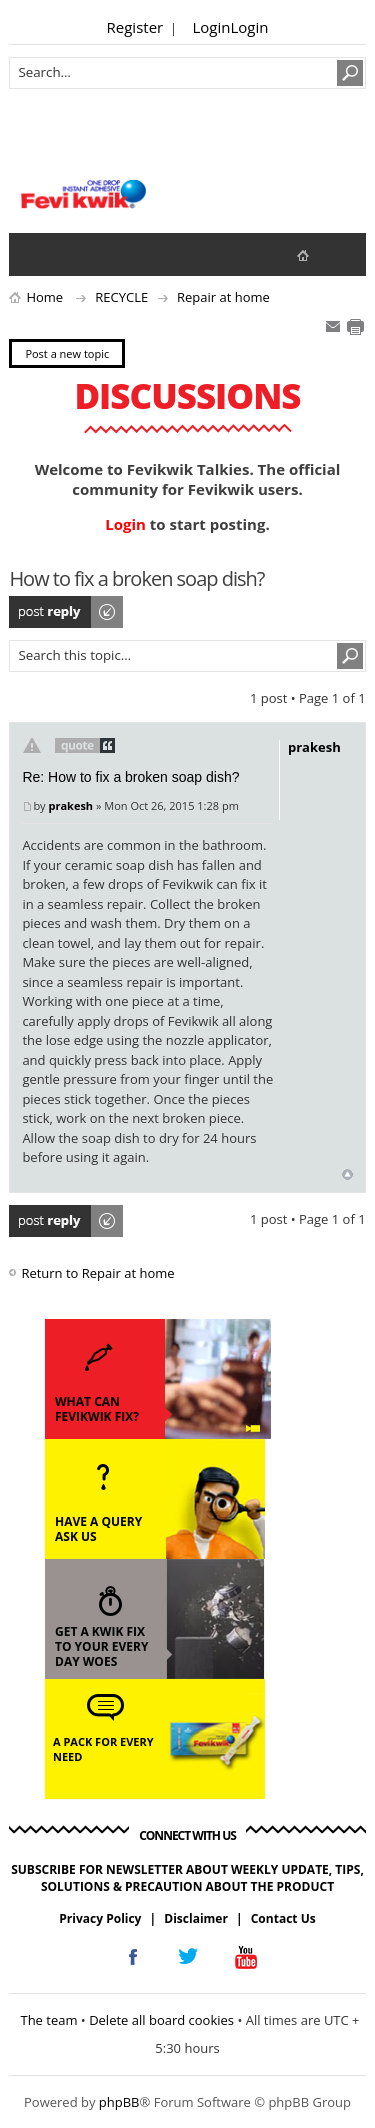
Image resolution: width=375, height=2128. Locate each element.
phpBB (119, 2102)
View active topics (75, 254)
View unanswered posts (35, 254)
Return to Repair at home (97, 1273)
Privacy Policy (100, 1918)
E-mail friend (333, 327)
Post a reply (67, 612)
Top (347, 1174)
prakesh (70, 805)
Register (135, 27)
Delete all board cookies (161, 2020)
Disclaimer (196, 1918)
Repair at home (223, 297)
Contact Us (283, 1918)
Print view (355, 327)
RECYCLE (121, 297)
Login (212, 27)
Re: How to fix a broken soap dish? (130, 777)
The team (48, 2020)
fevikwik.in (319, 254)
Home (44, 297)
